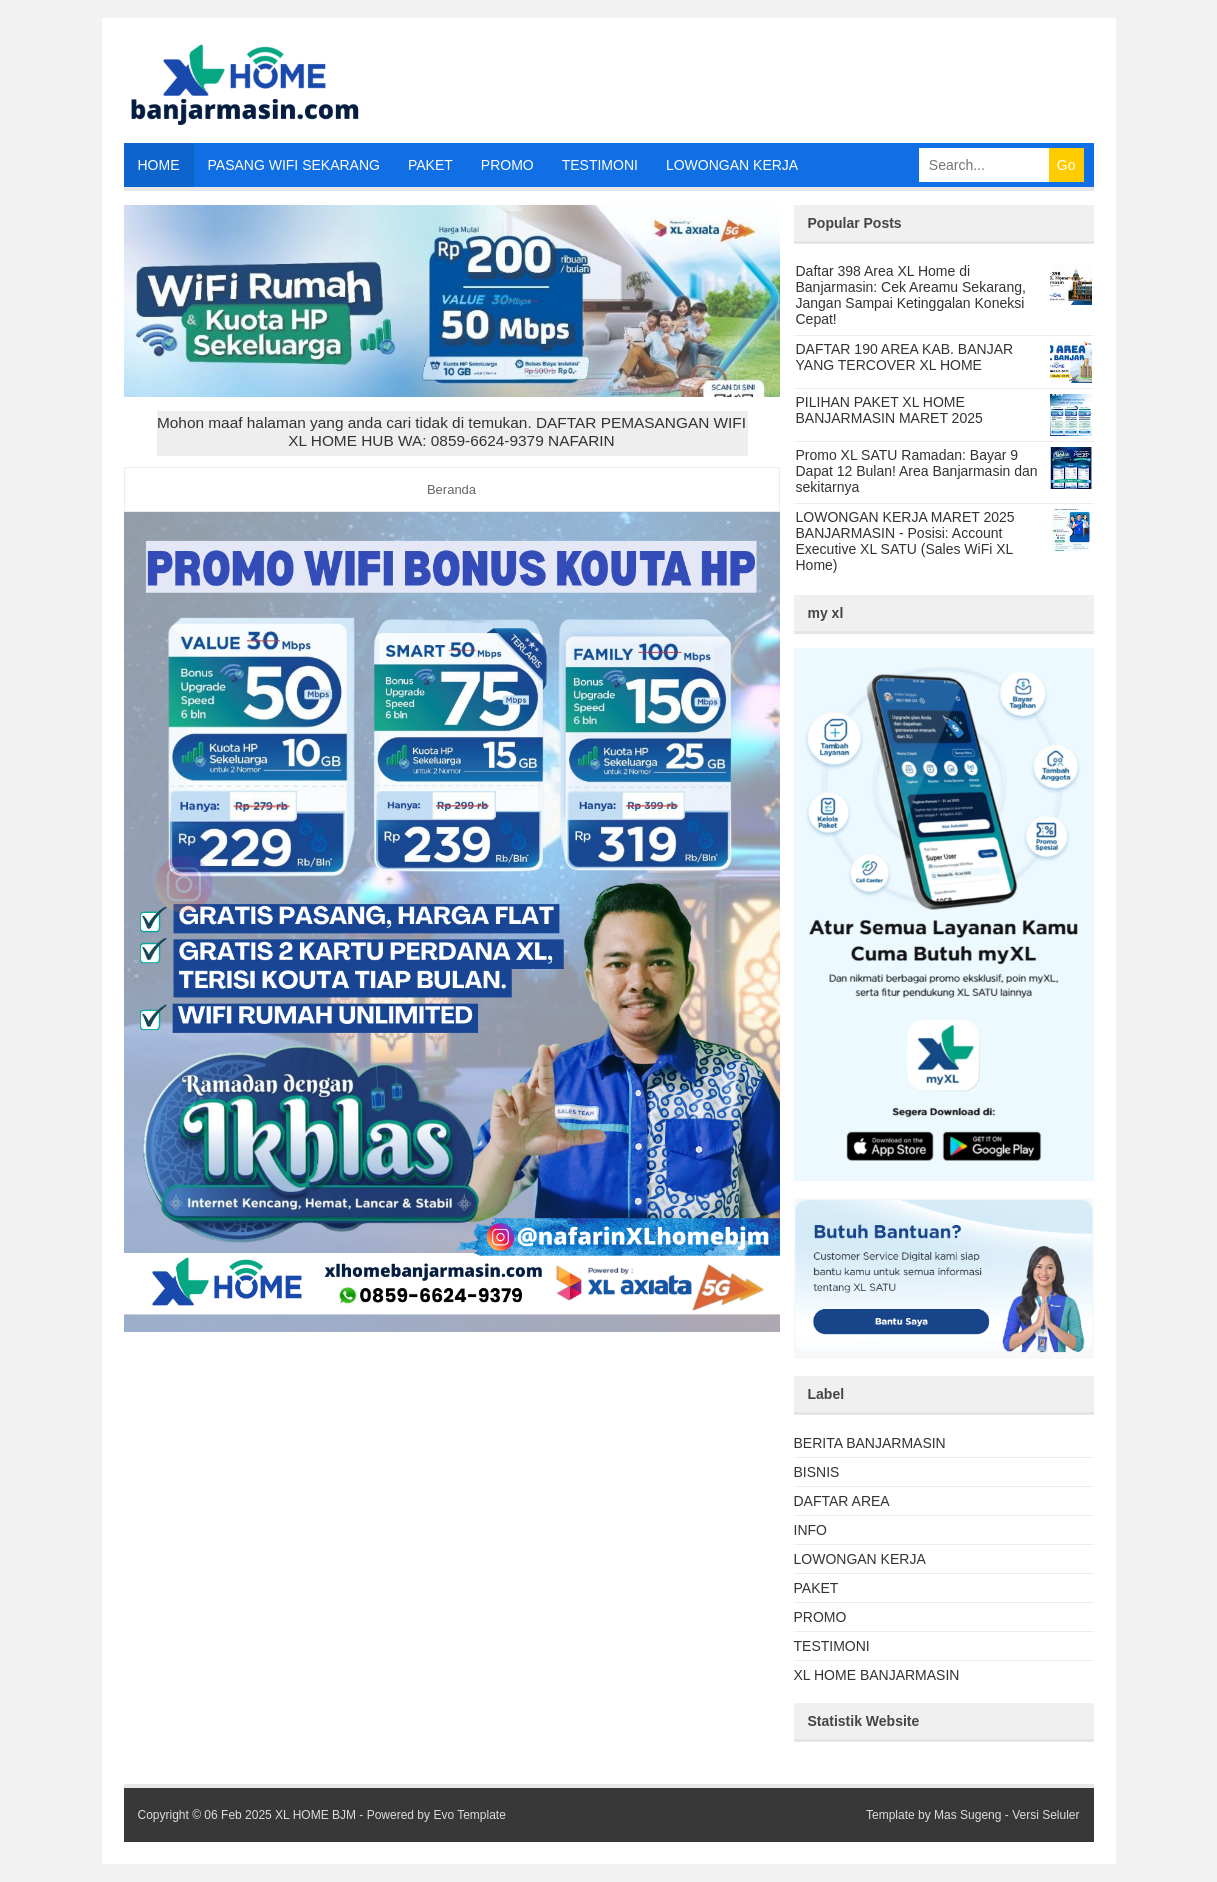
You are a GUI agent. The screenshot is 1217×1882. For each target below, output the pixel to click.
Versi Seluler (1045, 1815)
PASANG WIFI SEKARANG (294, 165)
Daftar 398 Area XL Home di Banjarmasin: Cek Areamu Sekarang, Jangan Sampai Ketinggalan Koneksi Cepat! (911, 295)
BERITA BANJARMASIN (870, 1443)
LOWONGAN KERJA (732, 165)
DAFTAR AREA (842, 1501)
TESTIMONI (600, 165)
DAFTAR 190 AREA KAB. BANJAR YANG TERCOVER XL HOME (905, 357)
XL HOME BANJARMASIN (877, 1675)
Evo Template (469, 1815)
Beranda (451, 489)
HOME (159, 165)
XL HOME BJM (315, 1815)
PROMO (507, 165)
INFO (810, 1530)
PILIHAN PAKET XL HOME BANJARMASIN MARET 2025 (889, 410)
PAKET (430, 165)
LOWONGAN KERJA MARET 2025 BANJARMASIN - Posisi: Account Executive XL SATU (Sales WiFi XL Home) (905, 541)
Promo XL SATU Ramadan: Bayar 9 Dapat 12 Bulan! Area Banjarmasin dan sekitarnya (917, 471)
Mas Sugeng (967, 1815)
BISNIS (817, 1472)
